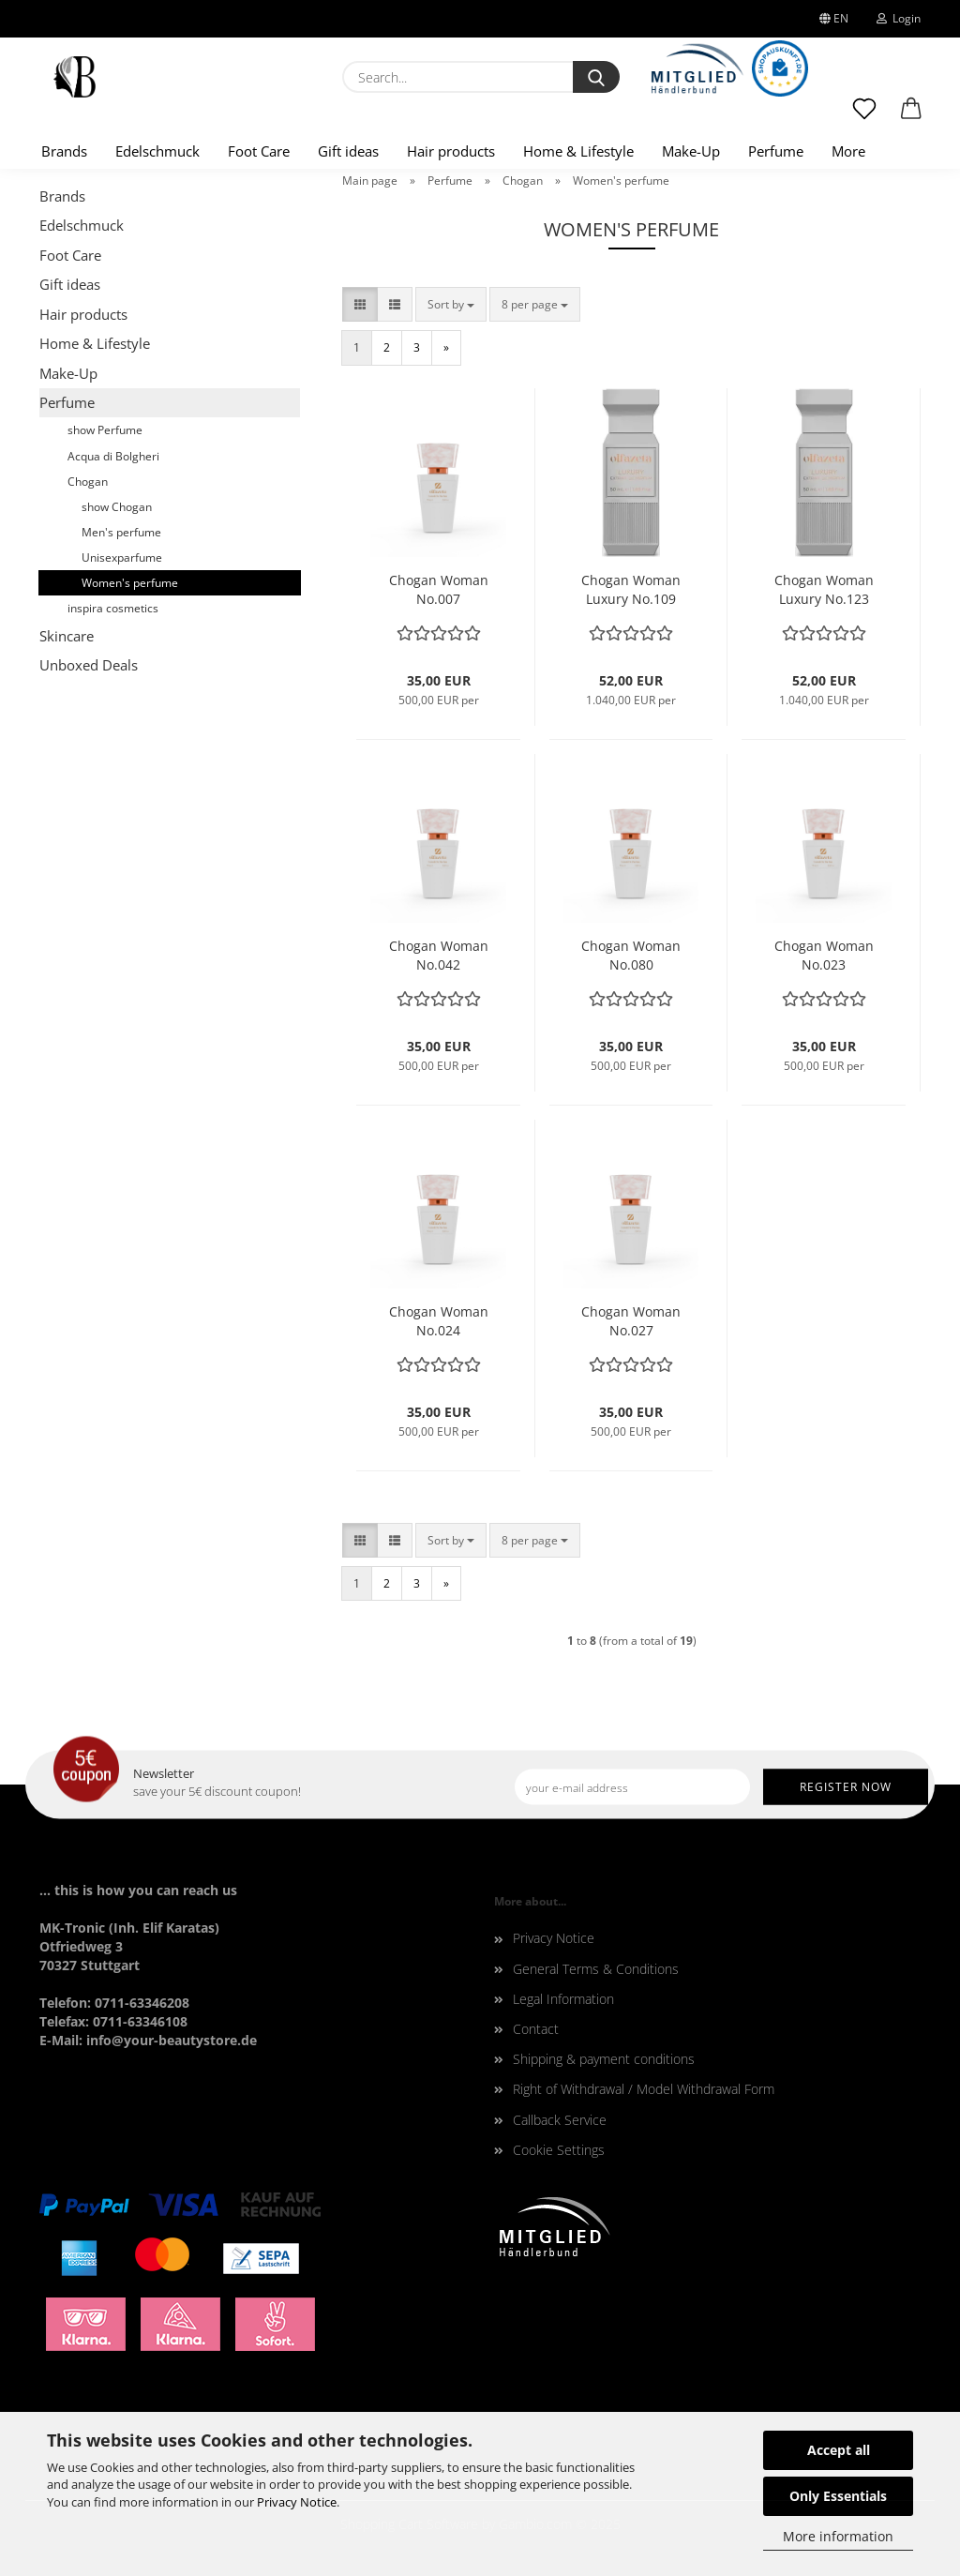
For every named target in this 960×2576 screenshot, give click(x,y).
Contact (536, 2029)
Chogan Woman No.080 (631, 955)
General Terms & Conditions (596, 1969)
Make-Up (691, 151)
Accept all (838, 2450)
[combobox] (451, 304)
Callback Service (560, 2120)
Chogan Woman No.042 (438, 955)
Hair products (451, 151)
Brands (64, 151)
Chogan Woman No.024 (438, 1321)
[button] (911, 117)
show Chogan (117, 507)
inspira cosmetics (113, 608)
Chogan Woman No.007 (438, 589)
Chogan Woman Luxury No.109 (631, 589)
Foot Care (259, 151)
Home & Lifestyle (578, 151)
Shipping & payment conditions (604, 2059)
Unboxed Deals (88, 664)
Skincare (66, 635)
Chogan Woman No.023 (824, 955)
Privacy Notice (297, 2501)
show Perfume (105, 430)
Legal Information (563, 1999)
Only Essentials (838, 2496)
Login (899, 18)
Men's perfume (121, 532)
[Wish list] (864, 117)
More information (838, 2536)
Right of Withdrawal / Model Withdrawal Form (643, 2089)
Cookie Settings (559, 2150)
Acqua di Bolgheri (113, 456)
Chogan (88, 482)
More (848, 151)
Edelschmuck (157, 151)
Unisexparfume (122, 557)
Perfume (775, 151)
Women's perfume (130, 583)
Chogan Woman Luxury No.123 (824, 589)
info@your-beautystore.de (171, 2040)
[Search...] (596, 77)
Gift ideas (348, 151)
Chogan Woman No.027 (631, 1321)
